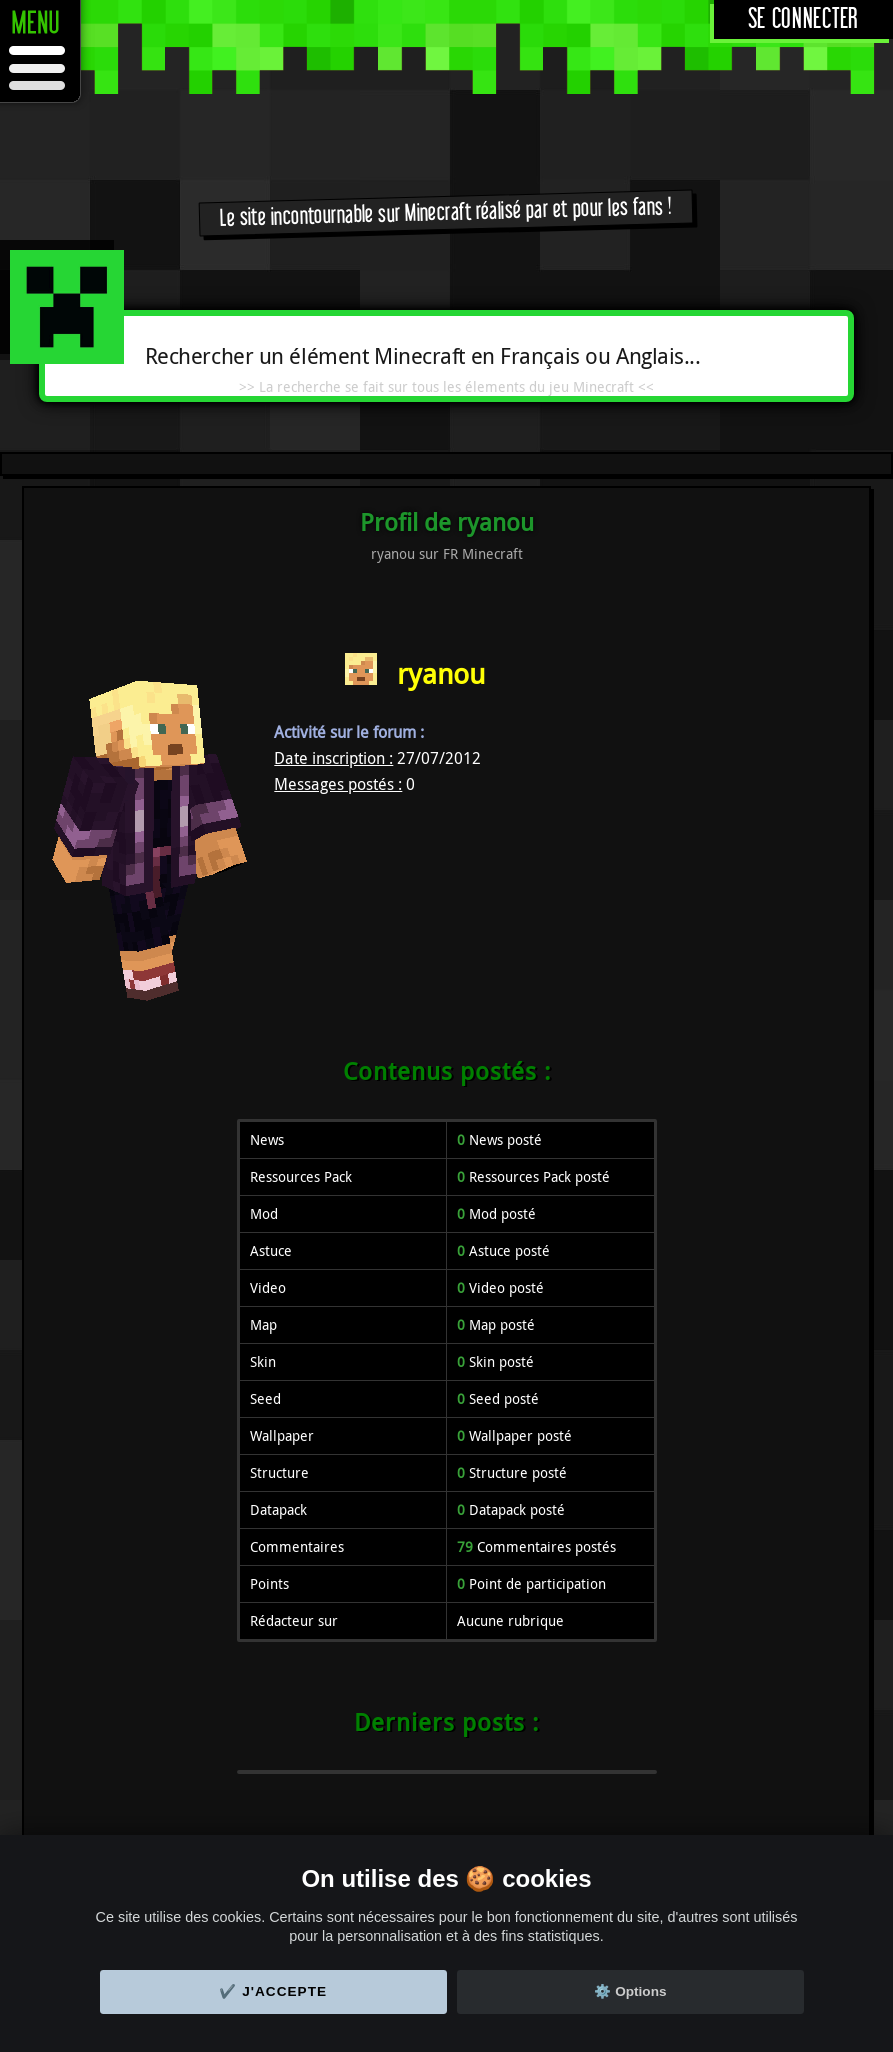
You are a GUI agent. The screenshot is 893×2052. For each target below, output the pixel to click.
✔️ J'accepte (273, 1991)
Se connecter (803, 19)
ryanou (441, 673)
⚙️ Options (630, 1991)
